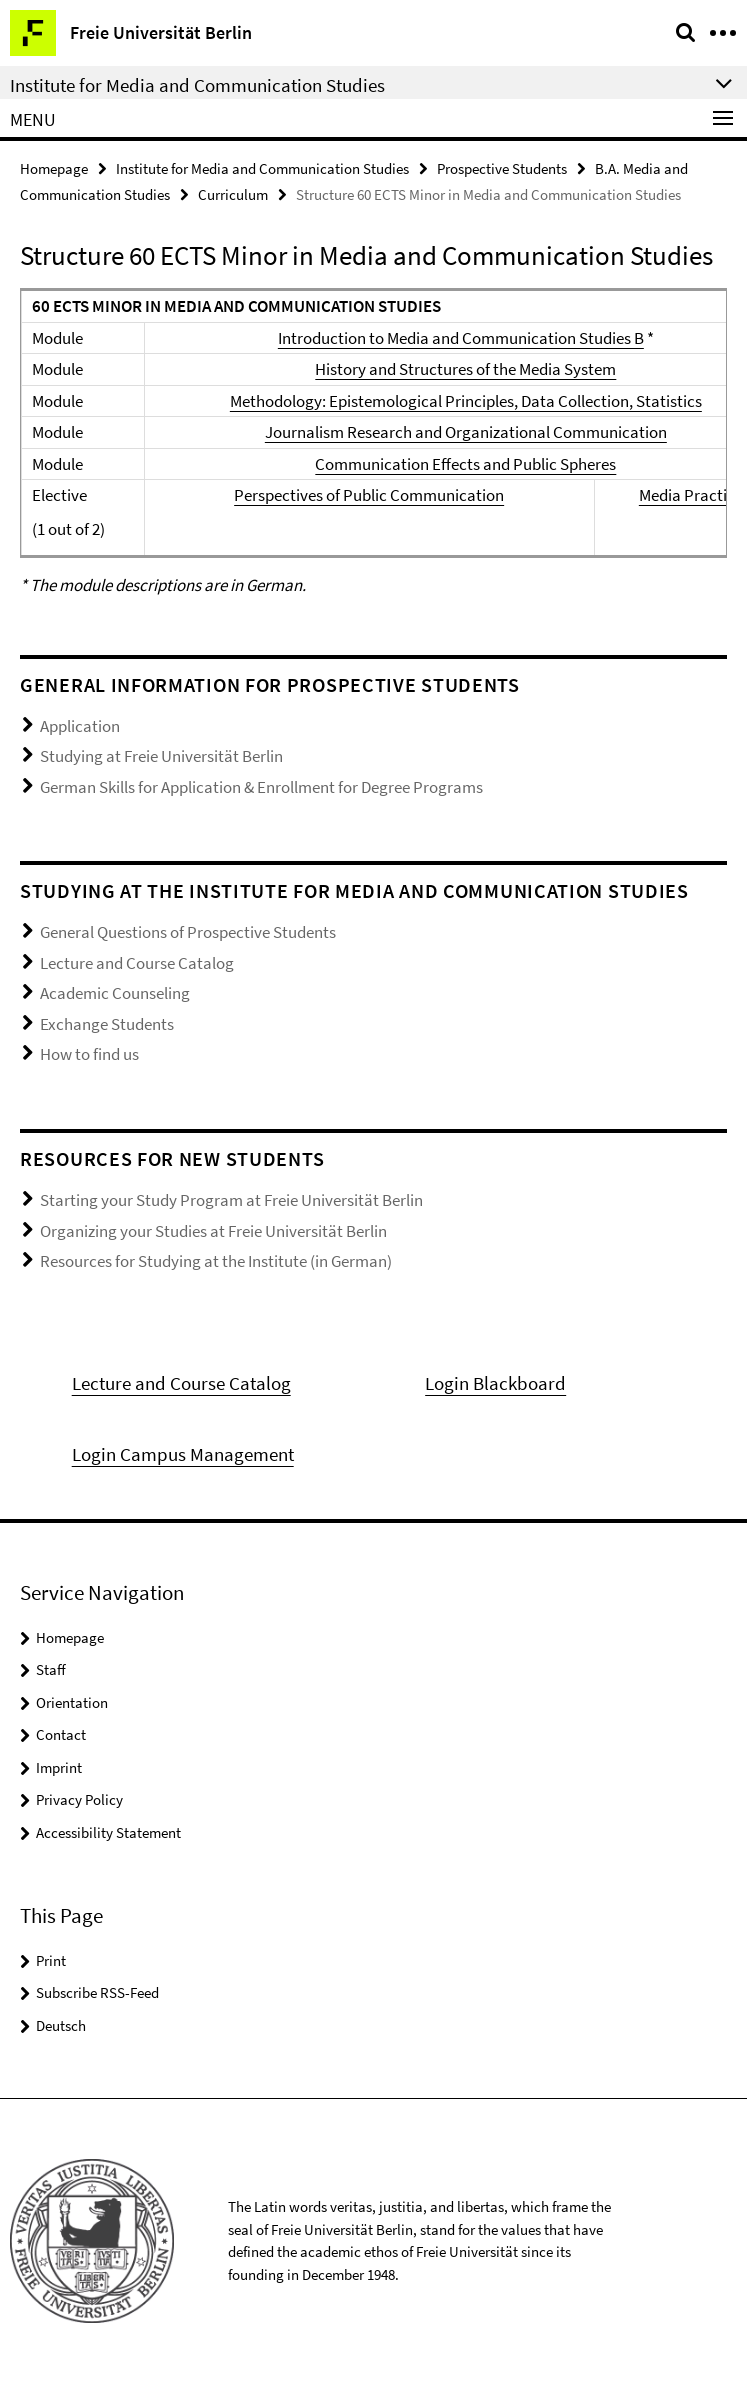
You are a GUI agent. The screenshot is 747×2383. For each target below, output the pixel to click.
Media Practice (691, 495)
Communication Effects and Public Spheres (465, 464)
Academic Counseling (115, 993)
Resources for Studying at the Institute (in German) (216, 1261)
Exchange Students (107, 1024)
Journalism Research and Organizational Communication (466, 432)
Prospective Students (502, 168)
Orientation (72, 1702)
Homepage (54, 168)
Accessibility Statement (108, 1832)
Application (80, 726)
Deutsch (61, 2025)
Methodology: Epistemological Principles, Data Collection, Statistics (466, 401)
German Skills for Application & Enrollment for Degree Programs (261, 787)
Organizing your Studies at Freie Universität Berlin (213, 1231)
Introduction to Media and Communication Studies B (461, 338)
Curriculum (233, 194)
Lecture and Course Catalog (137, 963)
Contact (61, 1734)
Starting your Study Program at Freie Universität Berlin (231, 1200)
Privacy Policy (79, 1799)
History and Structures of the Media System (465, 369)
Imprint (59, 1767)
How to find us (89, 1054)
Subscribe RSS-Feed (97, 1992)
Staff (51, 1669)
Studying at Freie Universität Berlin (161, 756)
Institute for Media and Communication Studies (262, 168)
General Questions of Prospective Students (188, 932)
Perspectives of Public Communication (369, 495)
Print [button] (51, 1960)
